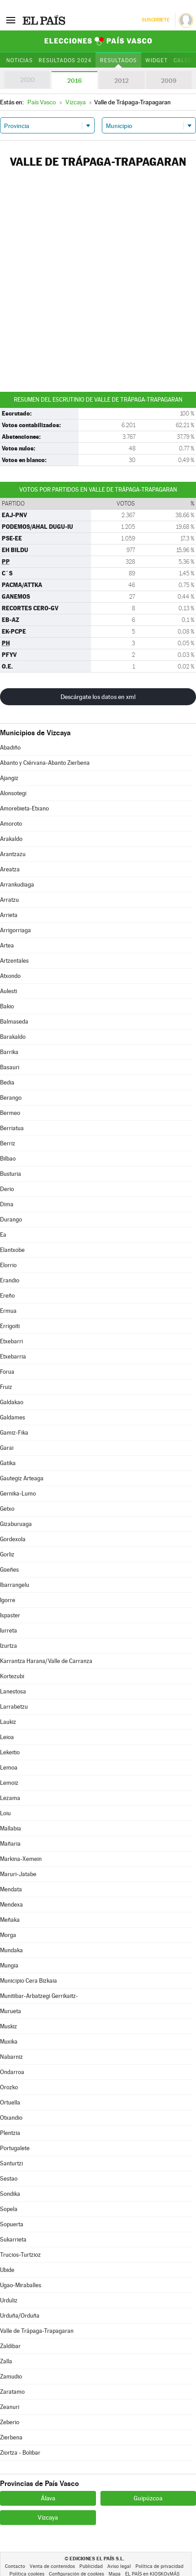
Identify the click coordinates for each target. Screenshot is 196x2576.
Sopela (8, 2209)
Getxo (7, 1508)
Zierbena (11, 2437)
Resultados (118, 60)
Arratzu (9, 899)
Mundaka (11, 1950)
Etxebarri (11, 1341)
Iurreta (8, 1630)
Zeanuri (9, 2407)
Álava (48, 2498)
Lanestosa (13, 1691)
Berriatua (12, 1128)
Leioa (7, 1737)
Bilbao (8, 1158)
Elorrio (8, 1265)
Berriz (7, 1143)
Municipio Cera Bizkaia (28, 1980)
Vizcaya (48, 2517)
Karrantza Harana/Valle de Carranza (46, 1661)
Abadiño (10, 747)
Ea (3, 1234)
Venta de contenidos (52, 2566)
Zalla (6, 2361)
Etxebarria (13, 1356)
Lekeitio (10, 1752)
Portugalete (15, 2148)
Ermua (8, 1310)
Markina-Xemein (21, 1859)
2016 (74, 80)
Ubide (7, 2270)
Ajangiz (9, 778)
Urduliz (8, 2300)
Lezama (10, 1798)
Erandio (9, 1280)
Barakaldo (13, 1036)
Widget (156, 60)
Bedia (7, 1082)
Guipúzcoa (148, 2498)
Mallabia (10, 1828)
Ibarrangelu (14, 1585)
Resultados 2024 (65, 60)
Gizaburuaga (16, 1524)
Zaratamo (12, 2391)
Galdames (12, 1417)
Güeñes (9, 1569)
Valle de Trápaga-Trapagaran (37, 2330)
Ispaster (10, 1615)
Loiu (5, 1813)
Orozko (9, 2087)
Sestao (8, 2178)
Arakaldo (11, 839)
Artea (7, 945)
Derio (7, 1189)
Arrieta (8, 915)
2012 (121, 80)
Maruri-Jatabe (18, 1874)
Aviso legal (119, 2566)
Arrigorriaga (15, 930)
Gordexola (13, 1539)
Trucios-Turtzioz (20, 2254)
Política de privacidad (159, 2566)
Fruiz (6, 1387)
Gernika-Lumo (18, 1493)
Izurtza (8, 1645)
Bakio (7, 1006)
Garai (6, 1447)
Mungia (9, 1965)
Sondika (10, 2193)
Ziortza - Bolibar (20, 2452)
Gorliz (7, 1554)
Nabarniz (11, 2056)
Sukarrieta (13, 2239)
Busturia (10, 1173)
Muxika (8, 2041)
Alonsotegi (13, 793)
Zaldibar (10, 2346)
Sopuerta (11, 2224)
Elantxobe (12, 1250)
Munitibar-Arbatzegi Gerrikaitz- (39, 1996)
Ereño (7, 1295)
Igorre (7, 1600)
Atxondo (10, 976)
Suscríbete (155, 20)
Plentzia (10, 2133)
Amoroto (11, 823)
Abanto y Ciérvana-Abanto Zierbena (45, 762)
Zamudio (11, 2376)
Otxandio (11, 2117)
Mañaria (10, 1843)
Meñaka (10, 1919)
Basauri (9, 1067)
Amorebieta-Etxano (24, 808)
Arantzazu (13, 854)
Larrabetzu (14, 1706)
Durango (11, 1219)
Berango (11, 1097)
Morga (8, 1935)
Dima (6, 1204)
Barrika (9, 1052)
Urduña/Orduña (19, 2315)
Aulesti (8, 991)
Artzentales (14, 960)
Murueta (10, 2011)
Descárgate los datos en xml (98, 696)
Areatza (10, 869)
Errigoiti (10, 1326)
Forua (7, 1371)
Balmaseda (14, 1021)
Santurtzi (11, 2163)
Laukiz (8, 1722)
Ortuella (10, 2102)
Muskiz (8, 2026)
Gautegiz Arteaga (22, 1478)
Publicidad (91, 2566)
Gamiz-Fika (14, 1432)
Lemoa (8, 1767)
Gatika (8, 1463)
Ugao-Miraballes (20, 2285)
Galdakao (11, 1402)
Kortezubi (12, 1676)
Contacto (15, 2566)
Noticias (19, 60)
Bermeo (10, 1113)
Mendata (11, 1889)
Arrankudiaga (17, 884)
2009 (168, 80)
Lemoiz (9, 1782)
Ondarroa (12, 2072)
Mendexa (11, 1904)
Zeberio (9, 2422)
